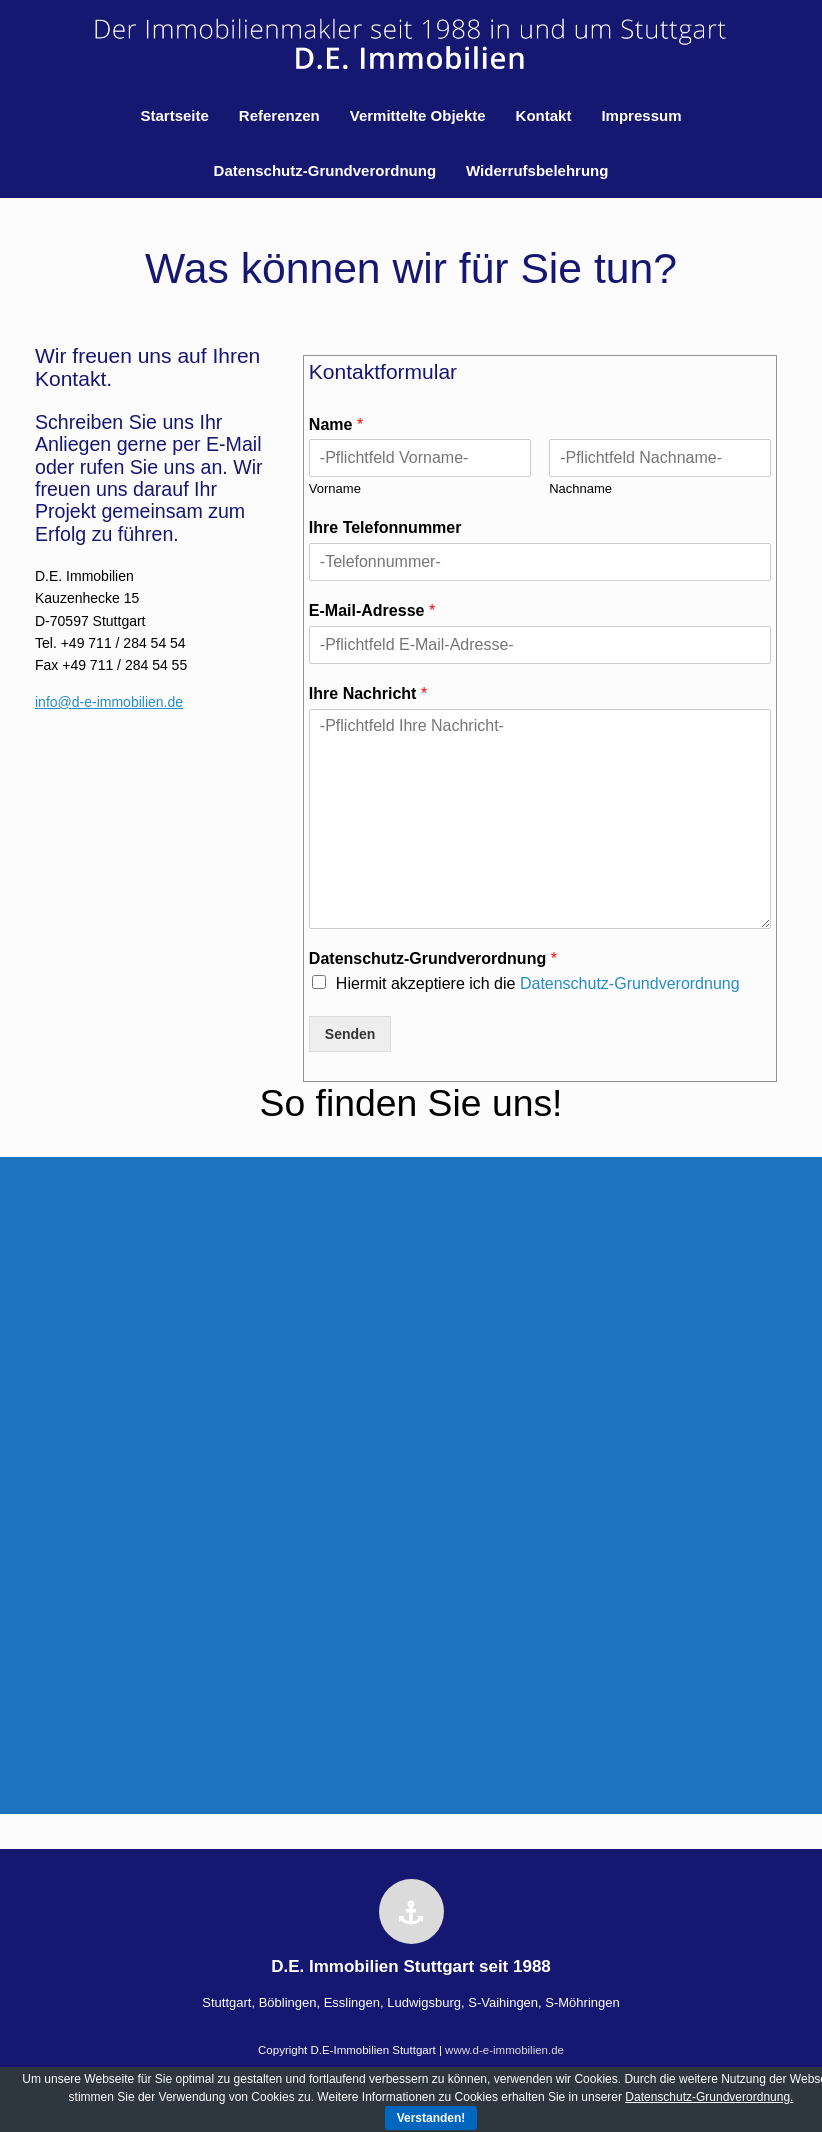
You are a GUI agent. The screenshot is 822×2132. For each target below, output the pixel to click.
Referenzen (279, 115)
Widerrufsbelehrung (537, 170)
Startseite (174, 115)
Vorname (335, 488)
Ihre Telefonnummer (385, 527)
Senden (350, 1034)
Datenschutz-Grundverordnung (325, 170)
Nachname (580, 488)
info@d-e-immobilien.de (109, 702)
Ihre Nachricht (368, 693)
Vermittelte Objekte (418, 115)
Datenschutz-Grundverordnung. (709, 2097)
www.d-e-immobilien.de (504, 2050)
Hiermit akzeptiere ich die (538, 983)
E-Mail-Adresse (372, 610)
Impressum (641, 115)
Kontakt (544, 115)
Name (336, 424)
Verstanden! (431, 2118)
